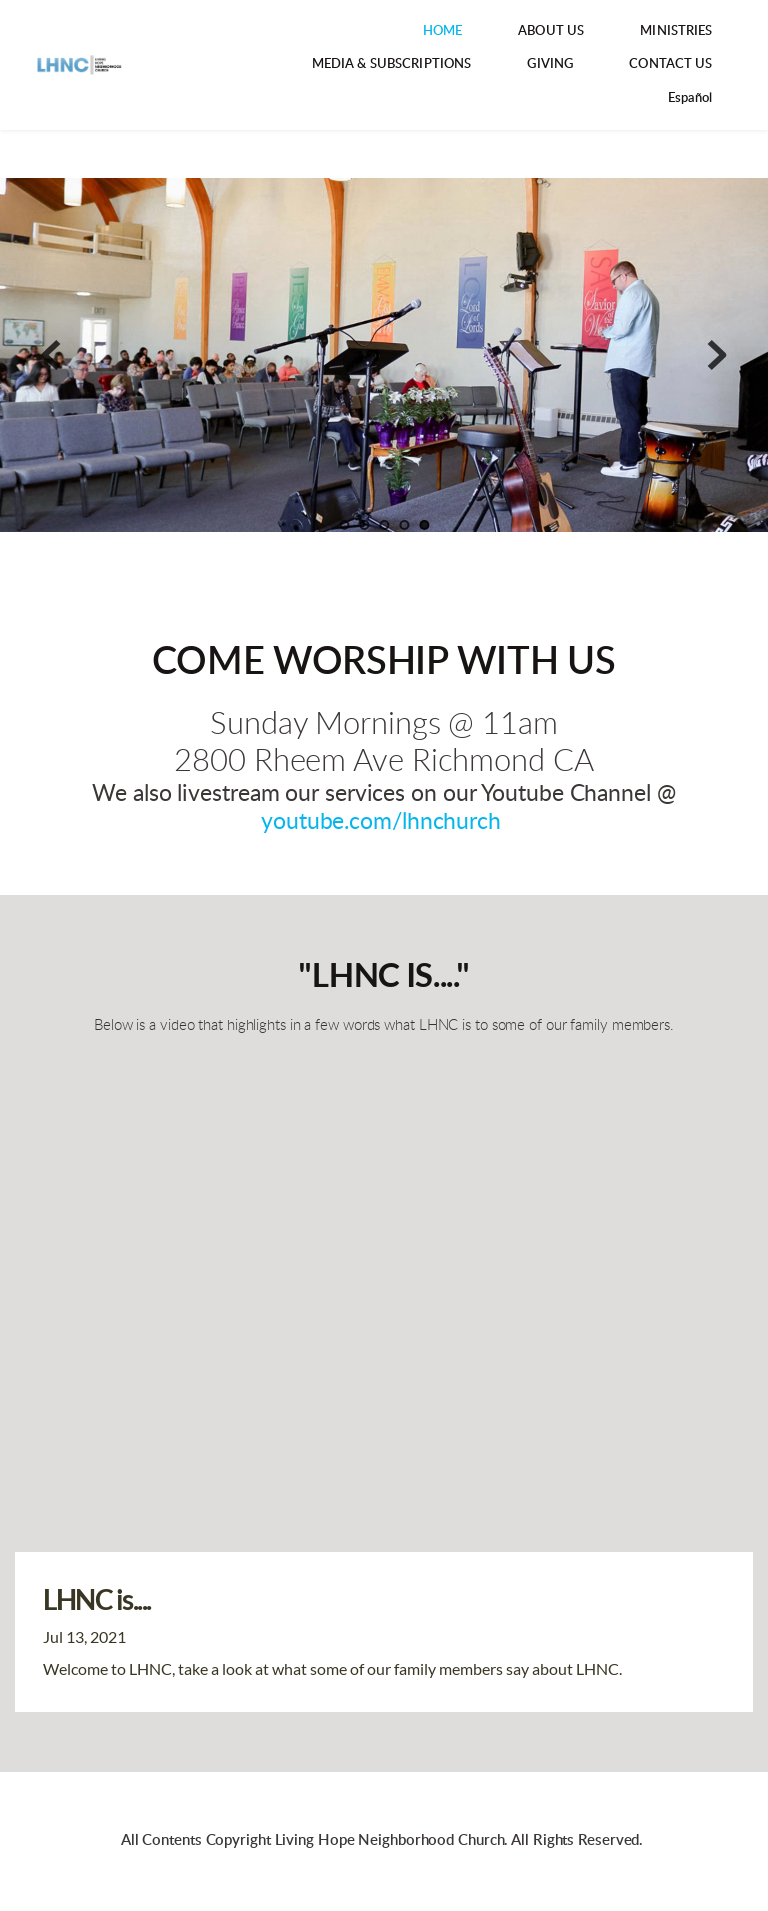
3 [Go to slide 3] (384, 525)
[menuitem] (443, 31)
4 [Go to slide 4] (404, 525)
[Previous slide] (51, 355)
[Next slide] (717, 355)
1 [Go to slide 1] (344, 525)
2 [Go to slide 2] (364, 525)
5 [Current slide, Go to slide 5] (424, 525)
